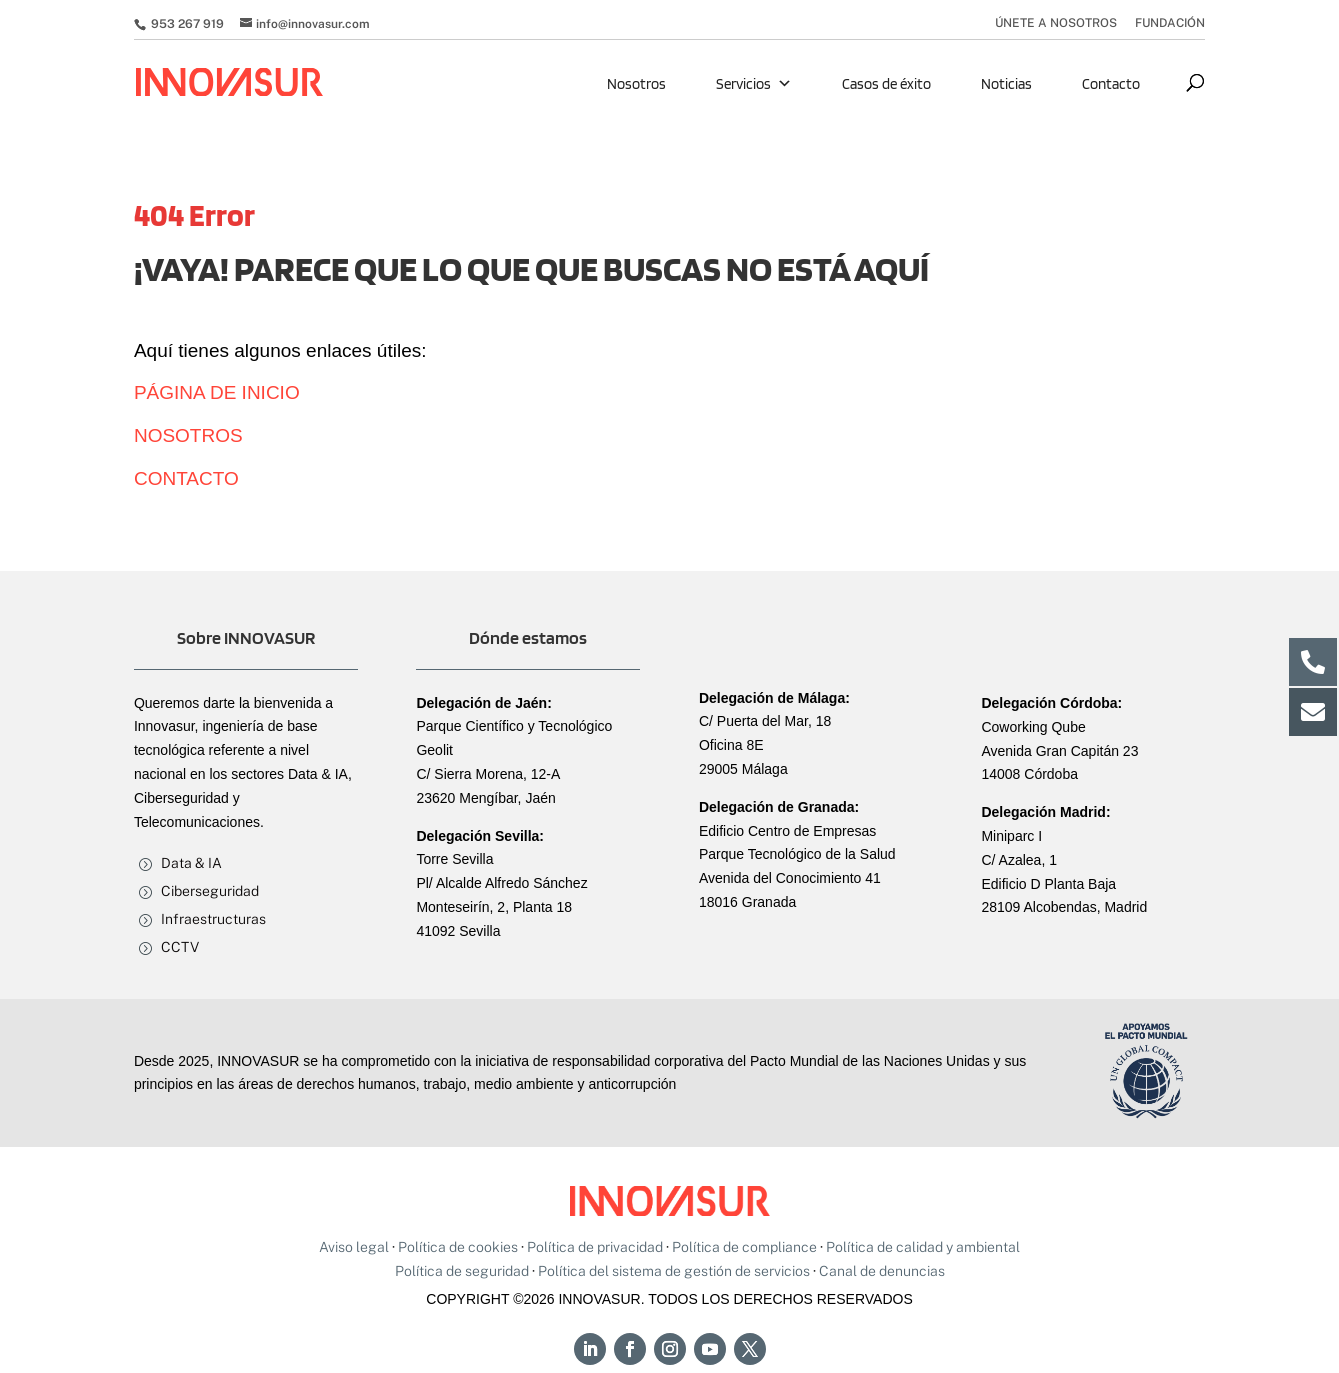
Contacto (1111, 84)
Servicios (754, 84)
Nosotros (636, 84)
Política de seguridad (462, 1271)
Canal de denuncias (882, 1271)
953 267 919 (186, 24)
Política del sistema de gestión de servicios (674, 1271)
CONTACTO (186, 478)
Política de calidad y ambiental (923, 1247)
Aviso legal (354, 1247)
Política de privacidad (595, 1247)
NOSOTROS (188, 435)
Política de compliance (744, 1247)
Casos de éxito (886, 84)
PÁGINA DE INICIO (217, 392)
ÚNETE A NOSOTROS (1056, 23)
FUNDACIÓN (1170, 23)
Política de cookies (458, 1247)
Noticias (1006, 84)
